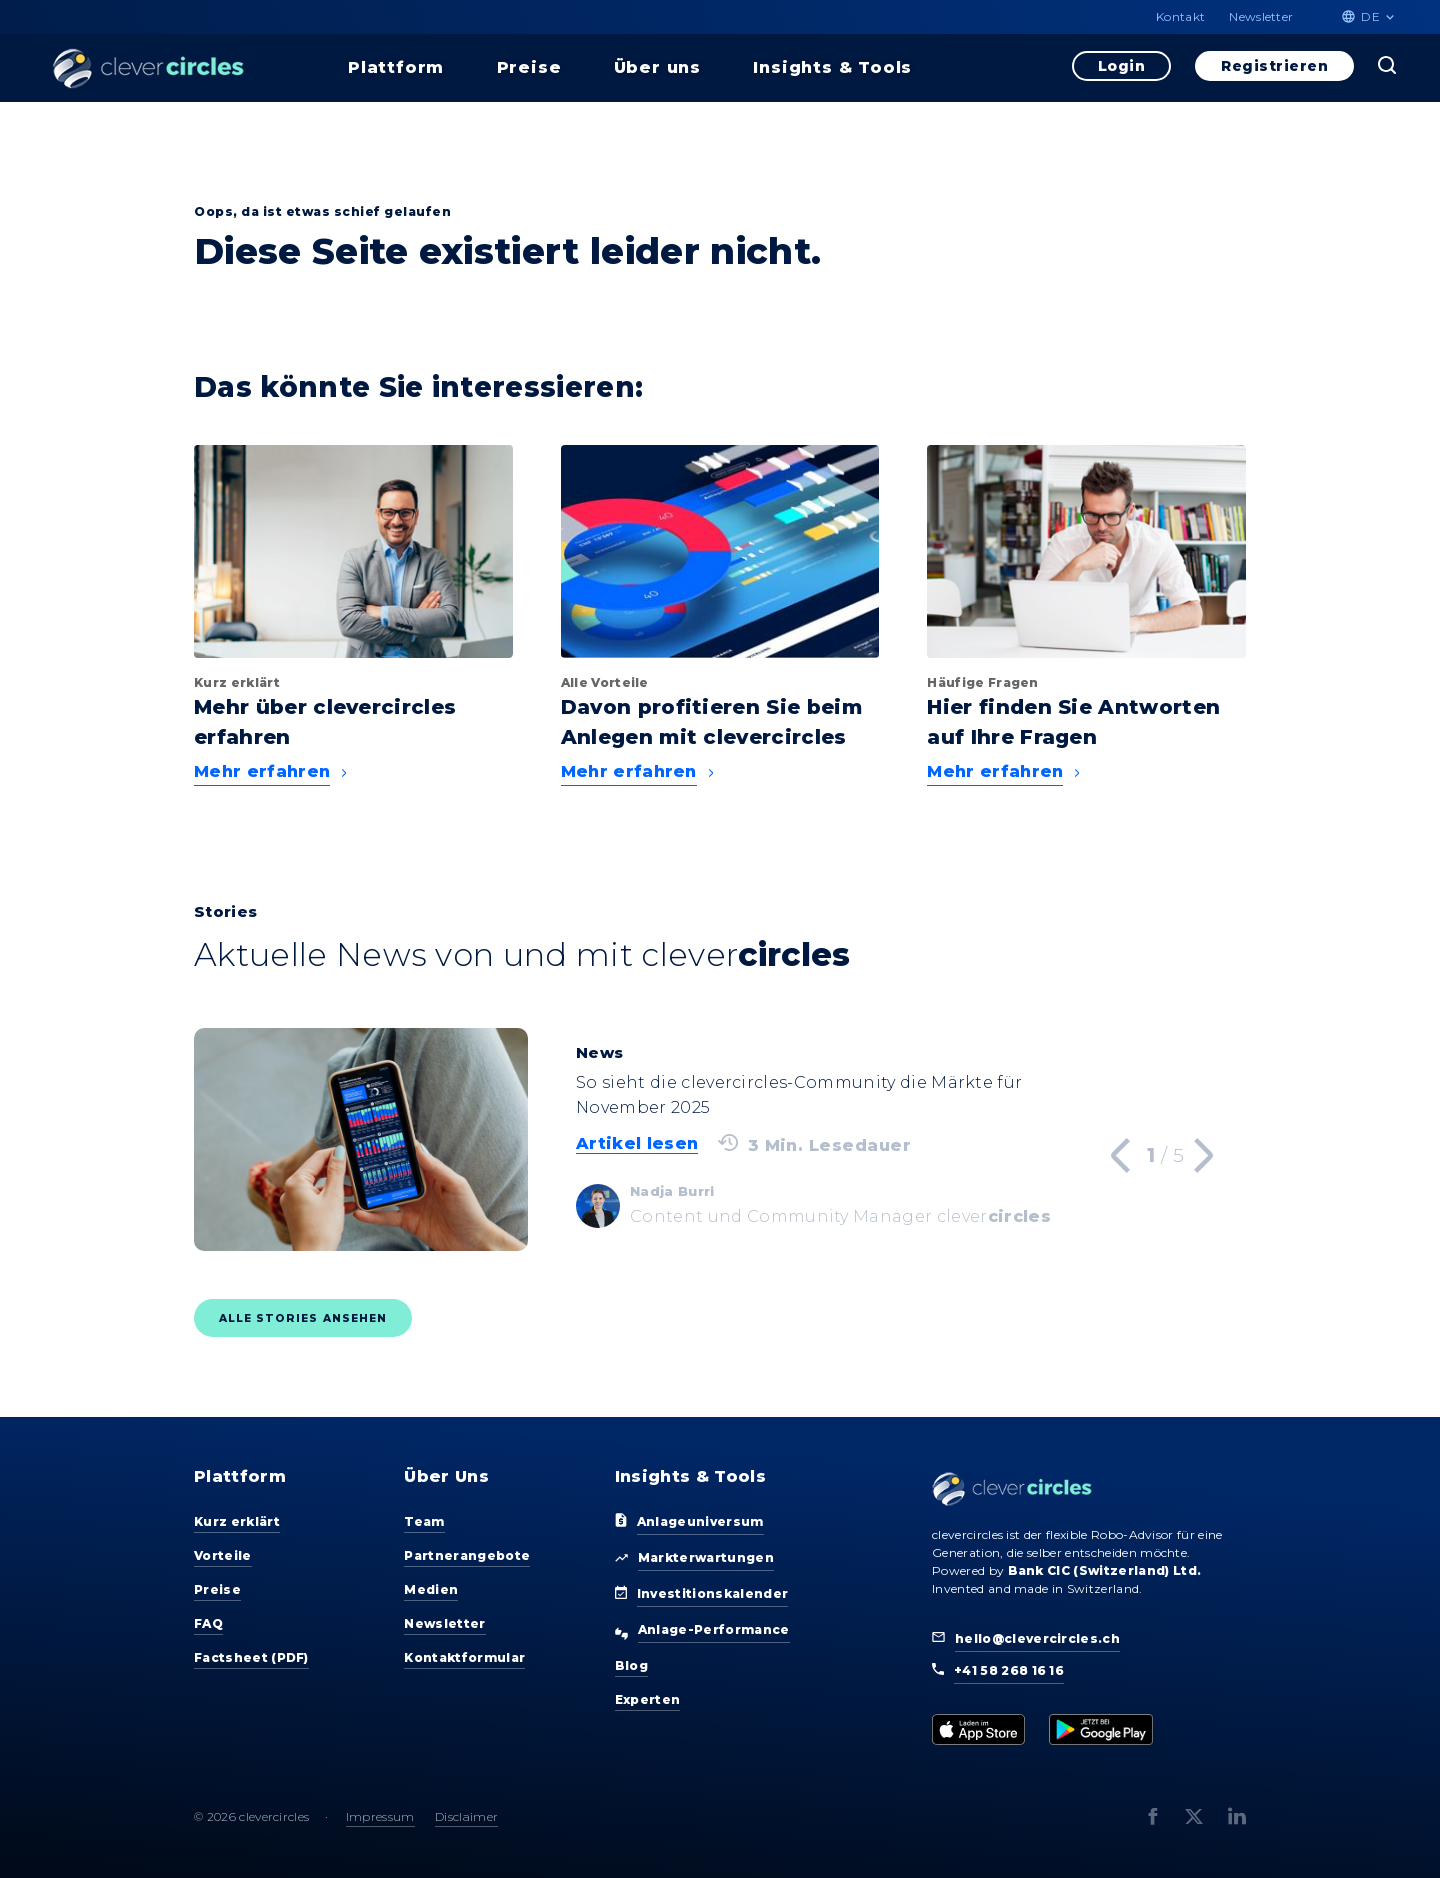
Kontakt (1180, 16)
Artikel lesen (637, 1143)
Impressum (380, 1816)
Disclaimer (466, 1816)
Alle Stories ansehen (303, 1318)
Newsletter (1261, 16)
